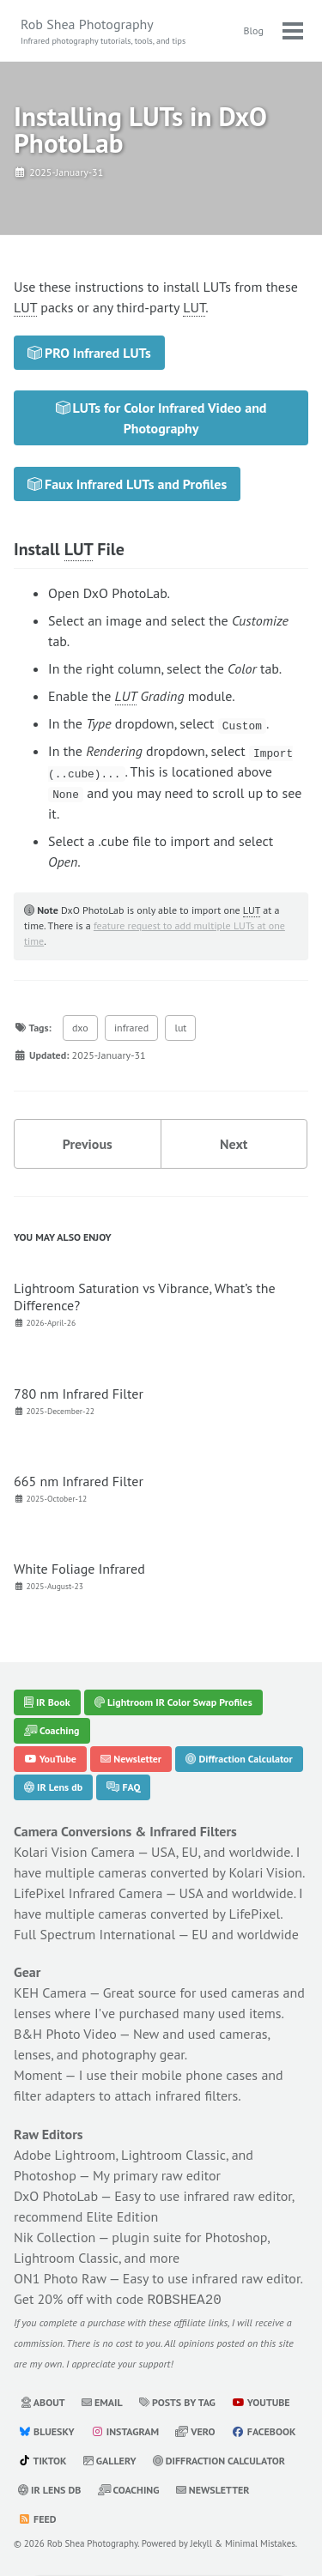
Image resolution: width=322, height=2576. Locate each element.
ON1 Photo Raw (60, 2278)
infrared (131, 1026)
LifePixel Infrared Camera (88, 1892)
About (42, 2400)
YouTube (50, 1757)
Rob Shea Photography (103, 31)
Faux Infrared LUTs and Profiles (127, 484)
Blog (254, 30)
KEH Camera (50, 1992)
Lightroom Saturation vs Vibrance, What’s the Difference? (145, 1296)
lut (180, 1026)
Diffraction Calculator (238, 1757)
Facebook (264, 2429)
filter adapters (54, 2095)
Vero (195, 2429)
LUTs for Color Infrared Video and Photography (161, 418)
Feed (37, 2517)
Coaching (52, 1729)
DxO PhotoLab (56, 2195)
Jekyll (202, 2542)
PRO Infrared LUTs (89, 352)
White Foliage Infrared (79, 1568)
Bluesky (46, 2429)
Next (233, 1143)
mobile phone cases (200, 2074)
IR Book (47, 1701)
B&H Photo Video (65, 2033)
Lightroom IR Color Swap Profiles (173, 1701)
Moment (38, 2074)
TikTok (42, 2458)
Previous (87, 1143)
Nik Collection (54, 2237)
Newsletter (130, 1757)
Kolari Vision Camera (74, 1850)
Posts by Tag (177, 2400)
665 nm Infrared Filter (78, 1480)
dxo (80, 1026)
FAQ (123, 1786)
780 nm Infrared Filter (78, 1392)
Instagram (125, 2429)
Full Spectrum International (94, 1933)
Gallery (110, 2458)
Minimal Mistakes (260, 2542)
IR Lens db (53, 1786)
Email (102, 2400)
